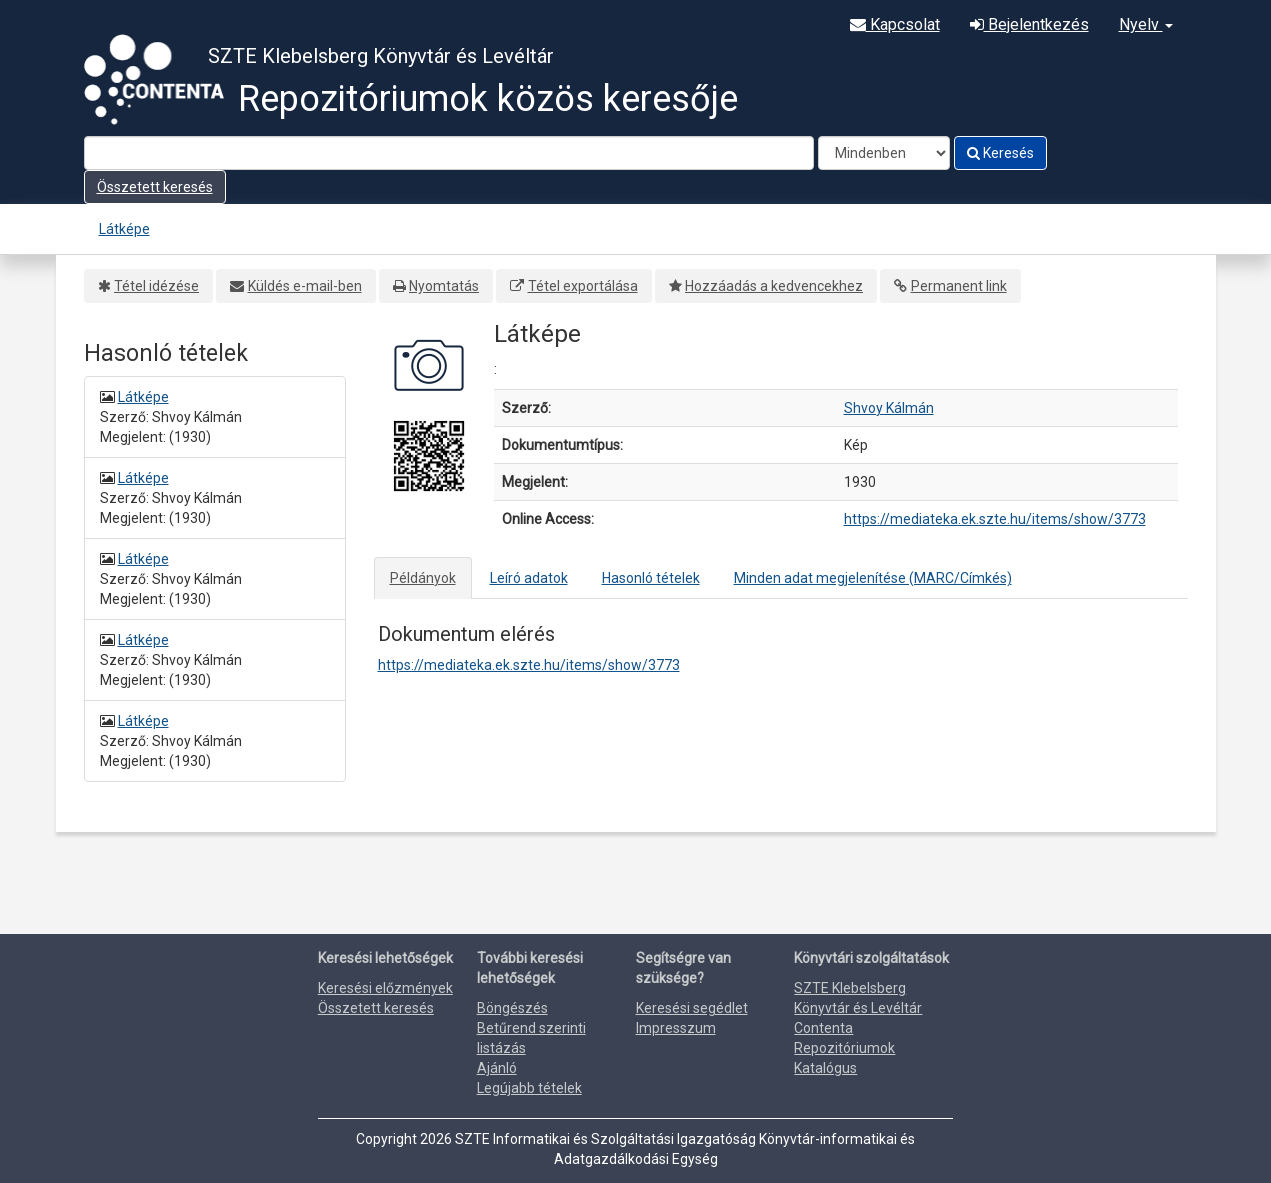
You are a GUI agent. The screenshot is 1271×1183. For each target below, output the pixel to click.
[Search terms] (449, 153)
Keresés (1000, 153)
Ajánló (497, 1068)
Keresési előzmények (385, 988)
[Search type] (884, 153)
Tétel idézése (156, 286)
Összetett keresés (155, 187)
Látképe (124, 229)
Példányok (423, 578)
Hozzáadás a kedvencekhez (774, 286)
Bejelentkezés (1029, 24)
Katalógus (825, 1068)
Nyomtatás (444, 286)
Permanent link (959, 286)
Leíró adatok (529, 578)
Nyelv (1146, 24)
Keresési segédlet (692, 1008)
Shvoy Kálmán (889, 408)
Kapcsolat (895, 24)
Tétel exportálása (583, 286)
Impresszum (676, 1028)
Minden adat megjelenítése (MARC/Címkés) (873, 578)
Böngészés (512, 1008)
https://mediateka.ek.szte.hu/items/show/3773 (995, 519)
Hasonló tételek (651, 578)
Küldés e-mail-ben (305, 286)
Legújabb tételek (529, 1088)
